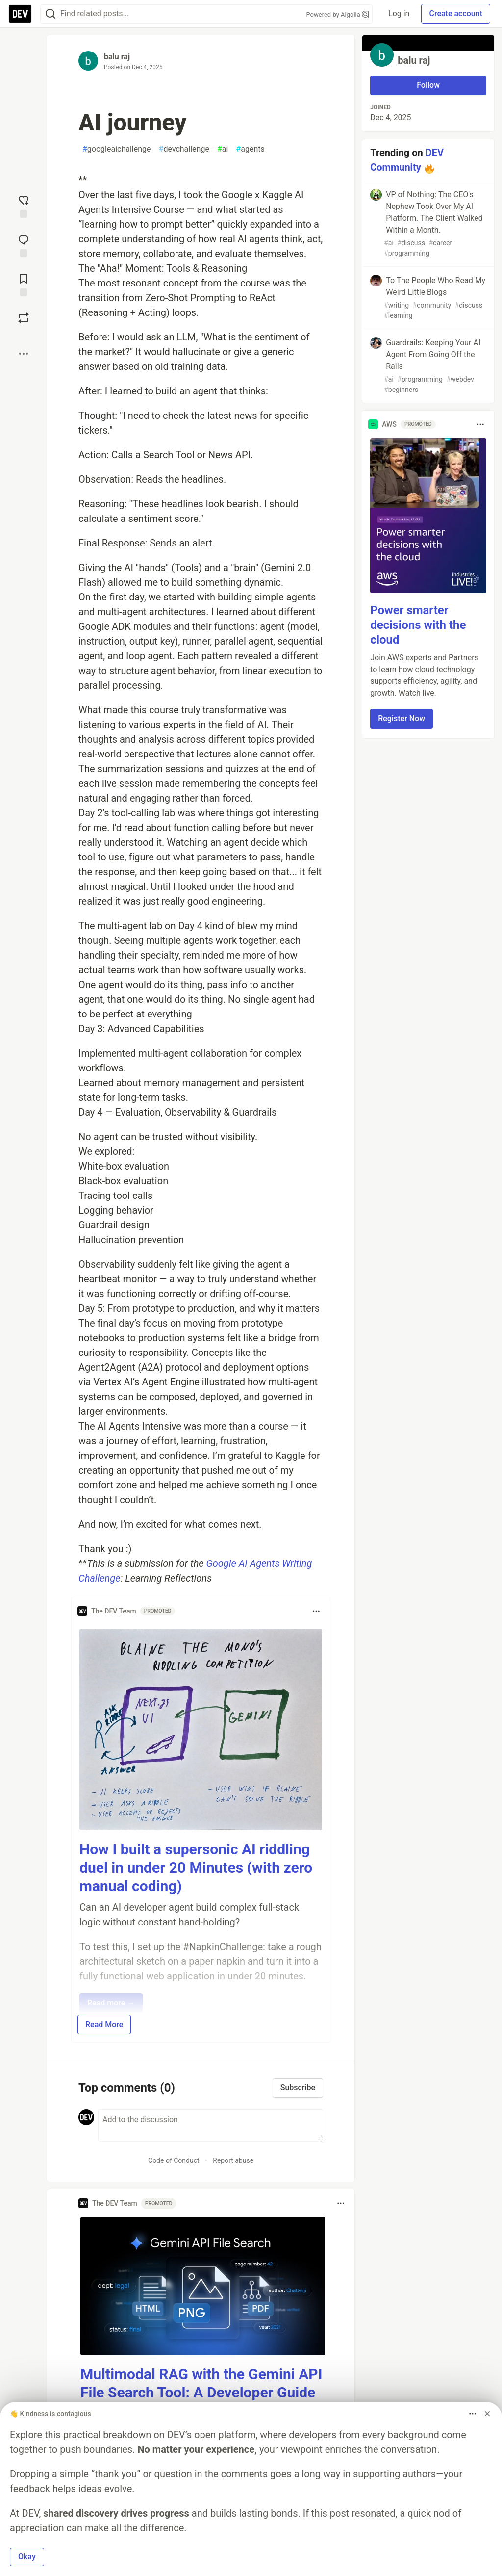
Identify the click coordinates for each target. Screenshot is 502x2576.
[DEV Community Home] (20, 14)
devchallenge (184, 149)
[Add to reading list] (23, 284)
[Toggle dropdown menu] (316, 1611)
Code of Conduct (174, 2160)
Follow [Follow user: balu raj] (428, 85)
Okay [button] (27, 2556)
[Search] (50, 14)
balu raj (117, 56)
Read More (104, 2024)
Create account (455, 13)
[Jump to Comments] (23, 244)
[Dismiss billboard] (487, 2413)
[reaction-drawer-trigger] (23, 205)
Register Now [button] (401, 718)
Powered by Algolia (337, 14)
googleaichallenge (116, 149)
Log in (398, 13)
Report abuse (233, 2160)
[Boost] (23, 318)
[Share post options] (23, 354)
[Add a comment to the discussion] (211, 2125)
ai (222, 149)
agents (250, 149)
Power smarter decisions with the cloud (418, 625)
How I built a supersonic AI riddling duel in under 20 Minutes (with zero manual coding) (195, 1868)
